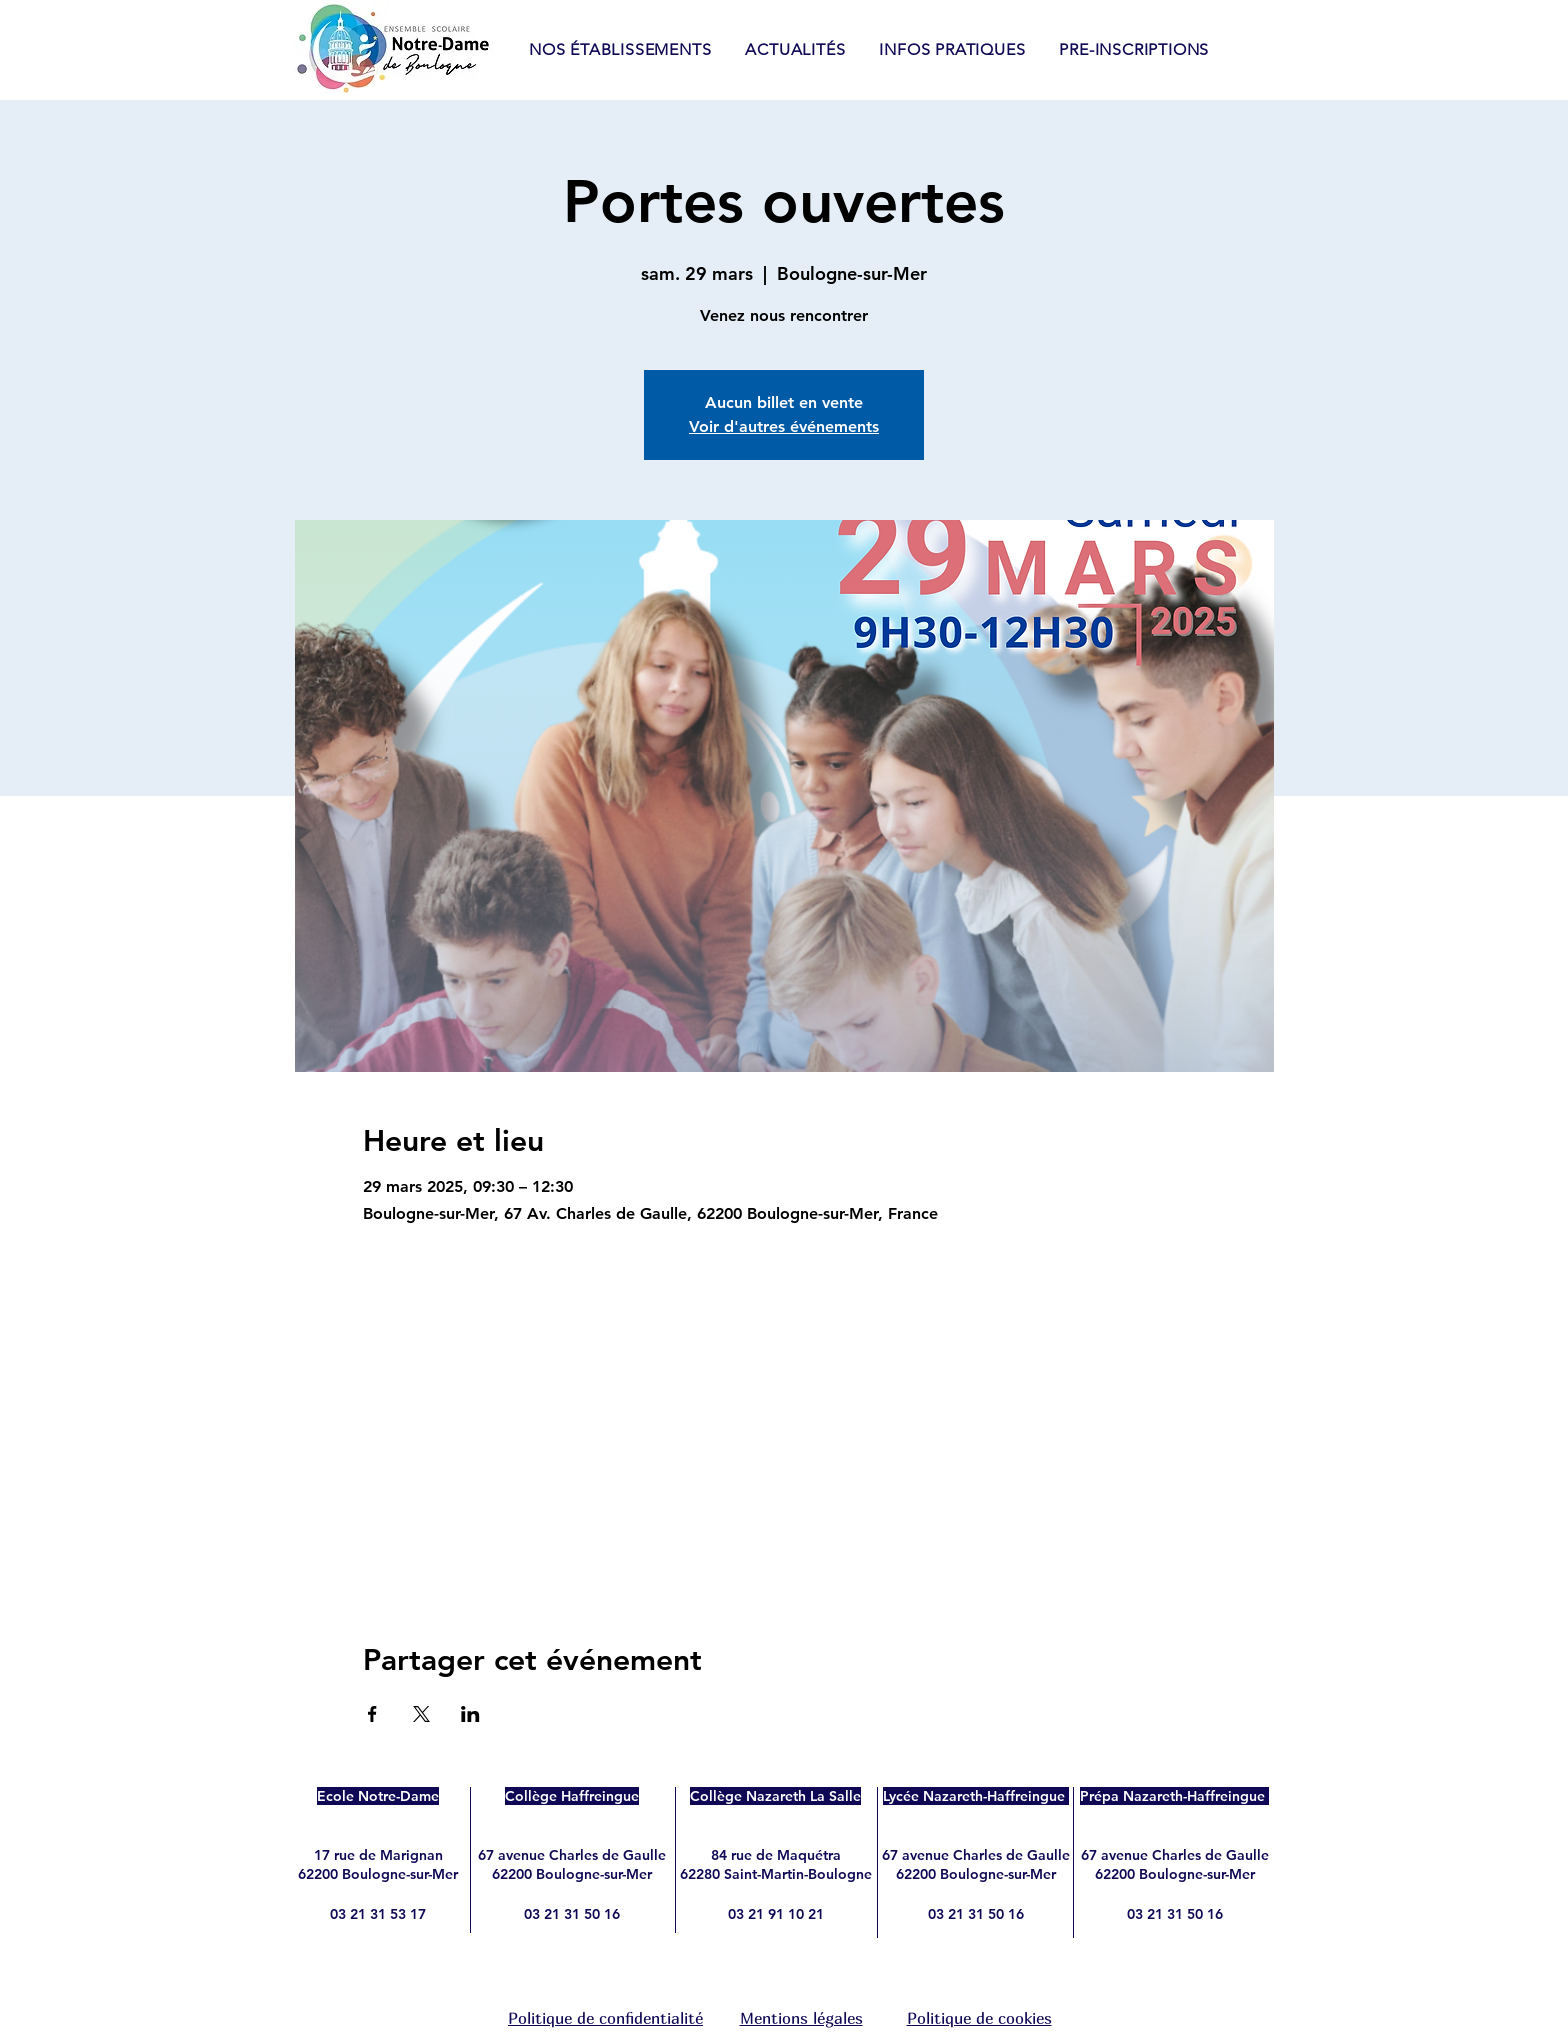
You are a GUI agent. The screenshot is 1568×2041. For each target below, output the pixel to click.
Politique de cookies (979, 2018)
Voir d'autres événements (784, 426)
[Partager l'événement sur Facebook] (372, 1714)
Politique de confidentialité (605, 2018)
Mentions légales (801, 2018)
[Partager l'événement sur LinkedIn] (470, 1714)
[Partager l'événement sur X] (421, 1714)
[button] (952, 49)
